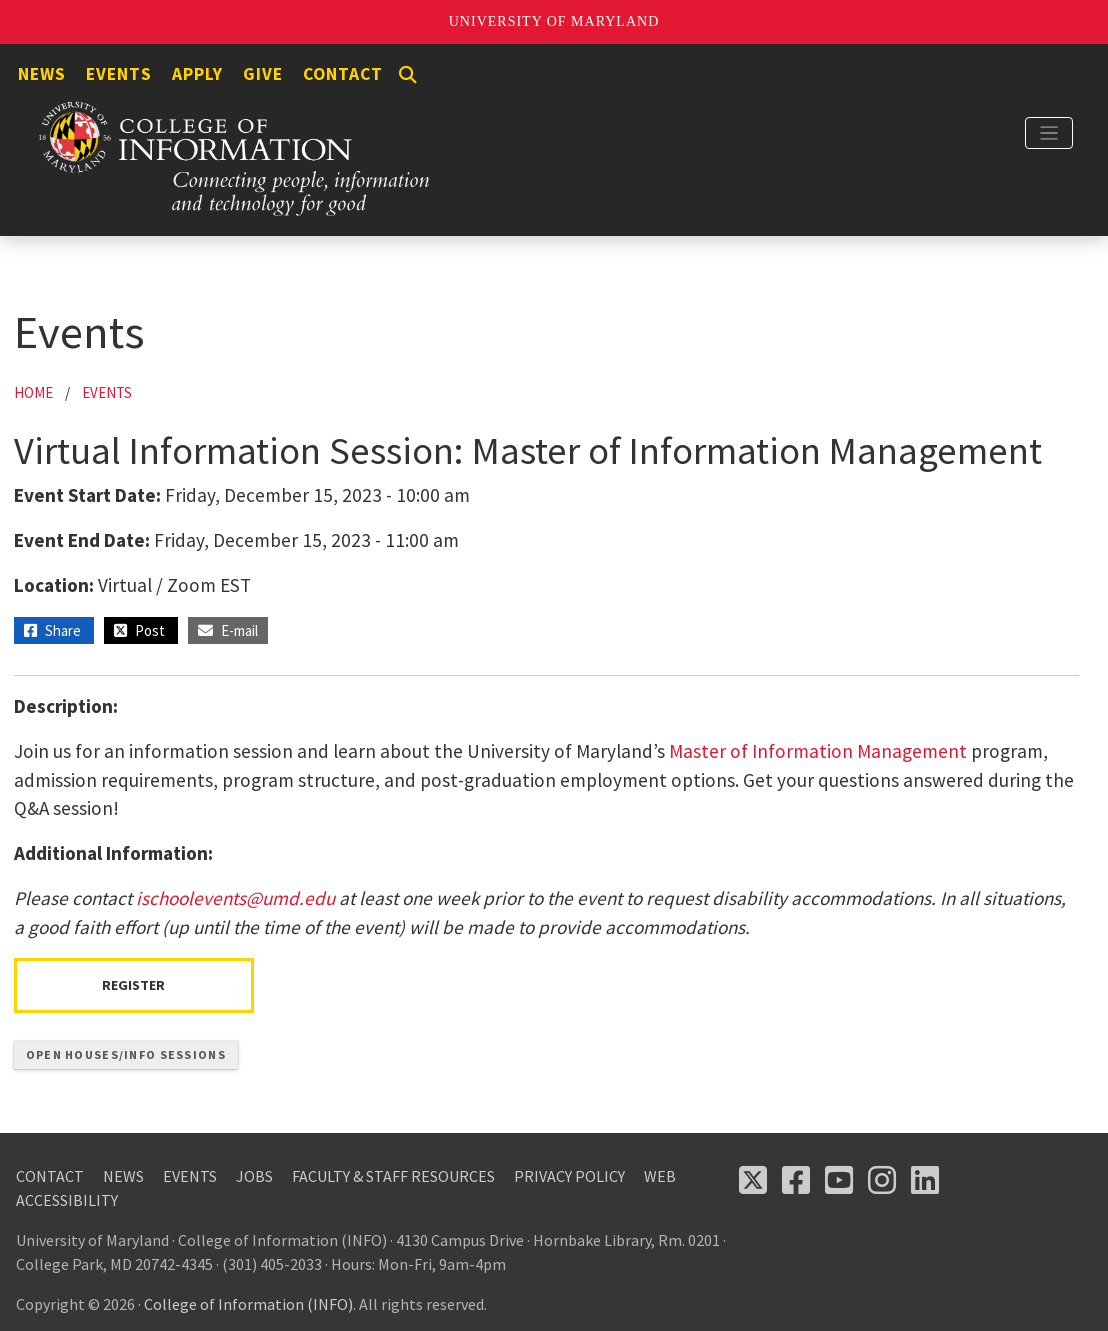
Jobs (254, 1176)
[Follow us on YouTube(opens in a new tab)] (839, 1180)
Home (33, 392)
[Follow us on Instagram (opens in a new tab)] (882, 1180)
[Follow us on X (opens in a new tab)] (753, 1180)
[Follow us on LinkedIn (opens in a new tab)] (925, 1180)
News (42, 74)
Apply (197, 74)
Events (119, 74)
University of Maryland (554, 21)
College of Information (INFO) (248, 1304)
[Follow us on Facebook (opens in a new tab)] (796, 1180)
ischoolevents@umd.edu (235, 898)
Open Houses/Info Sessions (126, 1054)
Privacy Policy (569, 1176)
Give (263, 74)
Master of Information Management (818, 751)
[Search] (408, 75)
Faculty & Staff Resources (393, 1176)
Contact (343, 74)
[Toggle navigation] (1049, 133)
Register (133, 985)
